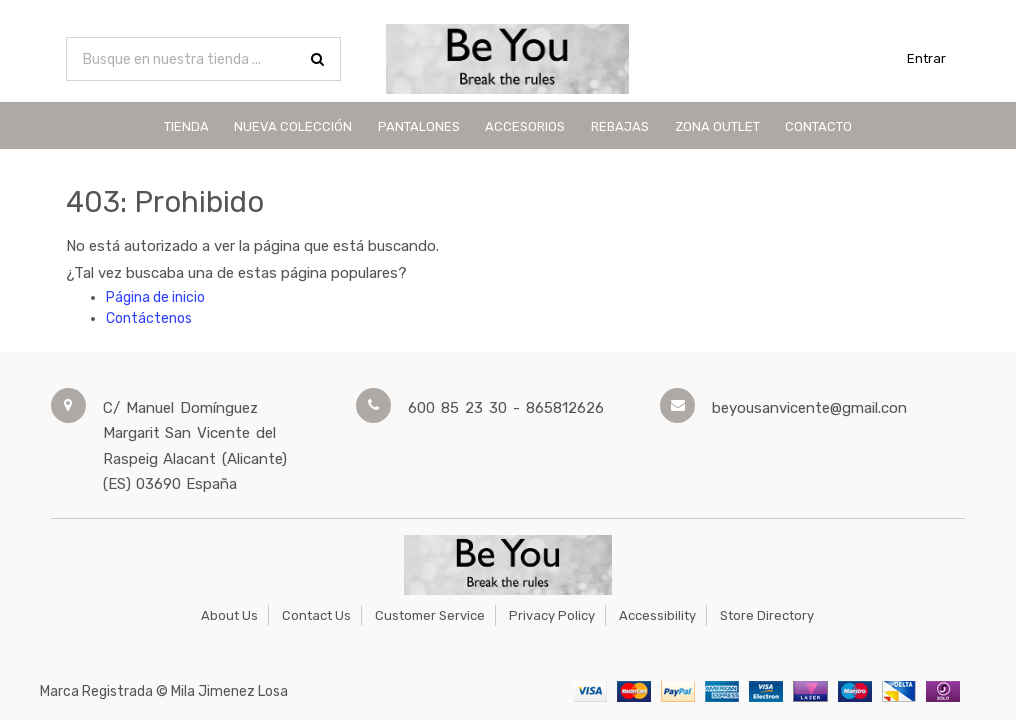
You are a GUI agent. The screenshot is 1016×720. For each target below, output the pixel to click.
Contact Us (316, 615)
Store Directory (767, 615)
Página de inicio (155, 297)
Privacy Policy (552, 615)
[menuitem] (186, 125)
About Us (229, 615)
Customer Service (430, 615)
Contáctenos (149, 318)
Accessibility (657, 615)
